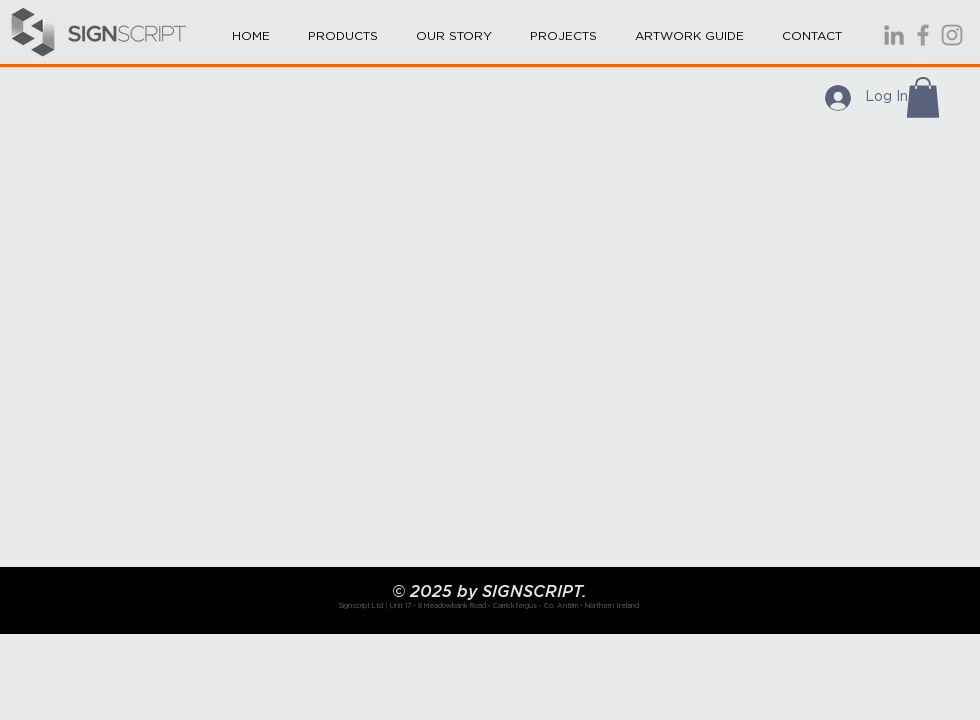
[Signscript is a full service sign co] (923, 35)
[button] (343, 27)
